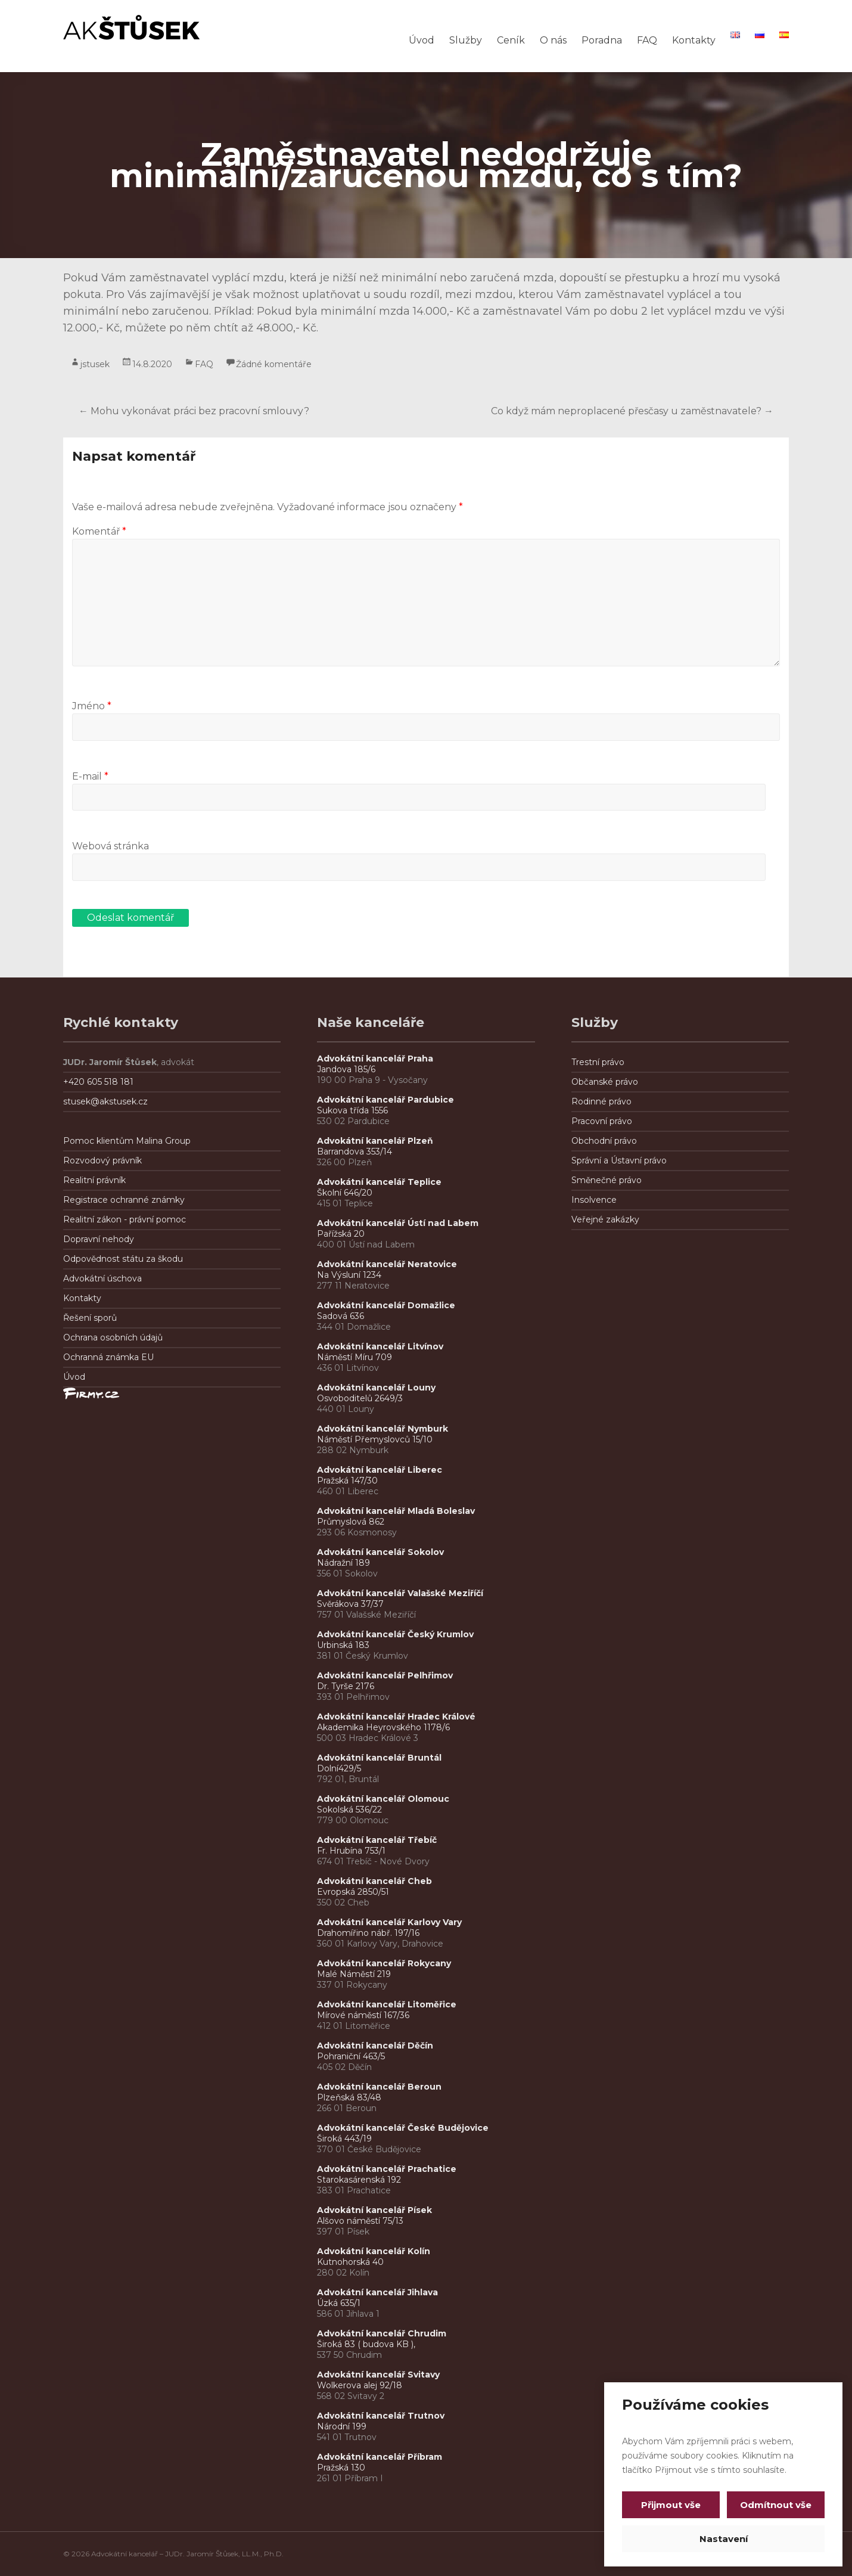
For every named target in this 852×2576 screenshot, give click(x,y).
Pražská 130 (341, 2467)
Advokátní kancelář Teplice (379, 1182)
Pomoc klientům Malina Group (127, 1140)
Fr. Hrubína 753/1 (351, 1850)
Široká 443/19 (344, 2138)
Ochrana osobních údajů (113, 1337)
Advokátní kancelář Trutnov (380, 2415)
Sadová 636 (340, 1316)
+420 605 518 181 (98, 1081)
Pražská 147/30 (347, 1480)
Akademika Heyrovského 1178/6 (383, 1727)
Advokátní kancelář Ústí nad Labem (397, 1223)
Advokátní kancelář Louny (376, 1387)
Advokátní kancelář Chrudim (381, 2333)
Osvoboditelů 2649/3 (360, 1398)
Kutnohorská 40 (350, 2262)
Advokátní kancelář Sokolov (380, 1552)
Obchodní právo (604, 1140)
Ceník (511, 40)
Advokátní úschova (102, 1278)
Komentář (99, 531)
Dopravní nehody (98, 1239)
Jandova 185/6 (346, 1069)
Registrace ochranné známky (124, 1199)
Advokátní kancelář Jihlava (377, 2292)
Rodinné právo (601, 1101)
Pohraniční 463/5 (351, 2056)
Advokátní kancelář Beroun (379, 2086)
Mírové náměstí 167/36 (363, 2015)
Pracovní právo (601, 1121)
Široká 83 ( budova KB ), (366, 2344)
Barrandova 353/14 (354, 1151)
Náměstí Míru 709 (354, 1357)
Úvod (421, 40)
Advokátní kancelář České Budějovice (403, 2127)
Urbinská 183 (343, 1645)
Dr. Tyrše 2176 (345, 1686)
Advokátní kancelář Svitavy (378, 2374)
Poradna (602, 40)
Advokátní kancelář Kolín (373, 2251)
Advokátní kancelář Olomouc (383, 1798)
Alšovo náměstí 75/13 (360, 2220)
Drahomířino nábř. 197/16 (368, 1933)
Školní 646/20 (344, 1192)
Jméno (91, 706)
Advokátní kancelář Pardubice (385, 1099)
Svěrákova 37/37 (350, 1604)
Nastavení (723, 2538)
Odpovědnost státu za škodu (123, 1258)
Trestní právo (597, 1062)
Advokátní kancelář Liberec (382, 1469)
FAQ (647, 40)
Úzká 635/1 (338, 2303)
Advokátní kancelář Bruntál (379, 1757)
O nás (553, 40)
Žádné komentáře (274, 364)
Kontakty (694, 40)
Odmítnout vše (775, 2504)
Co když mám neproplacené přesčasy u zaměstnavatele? (632, 411)
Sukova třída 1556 (352, 1110)
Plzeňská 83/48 (349, 2097)
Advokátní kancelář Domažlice (386, 1305)
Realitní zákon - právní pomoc (124, 1219)
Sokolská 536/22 (349, 1809)
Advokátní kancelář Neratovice (387, 1264)
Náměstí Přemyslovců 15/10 (375, 1439)
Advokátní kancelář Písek (374, 2210)
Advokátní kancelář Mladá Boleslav (397, 1511)
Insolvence (594, 1199)
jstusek (95, 364)
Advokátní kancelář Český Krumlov (395, 1634)
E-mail (90, 776)
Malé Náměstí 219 (354, 1974)
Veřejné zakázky (605, 1219)
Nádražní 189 (343, 1562)
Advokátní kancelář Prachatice (386, 2169)
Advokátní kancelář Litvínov (380, 1346)
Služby (465, 40)
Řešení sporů (90, 1317)
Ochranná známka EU (108, 1357)
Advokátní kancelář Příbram (379, 2456)
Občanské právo (604, 1081)
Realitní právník (94, 1180)
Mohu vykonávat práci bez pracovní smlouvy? (194, 411)
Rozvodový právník (102, 1160)
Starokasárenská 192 (359, 2179)
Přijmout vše (671, 2504)
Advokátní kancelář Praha (375, 1058)
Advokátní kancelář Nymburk (382, 1428)
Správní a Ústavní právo (619, 1160)
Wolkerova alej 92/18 (359, 2385)
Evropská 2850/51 (353, 1891)
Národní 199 (341, 2426)
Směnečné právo (606, 1180)
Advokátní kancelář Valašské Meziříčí (400, 1593)
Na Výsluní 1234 (349, 1275)
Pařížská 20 (341, 1233)
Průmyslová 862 (350, 1521)
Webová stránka (110, 846)
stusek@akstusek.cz (105, 1101)
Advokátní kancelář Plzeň (375, 1140)
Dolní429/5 (339, 1768)
